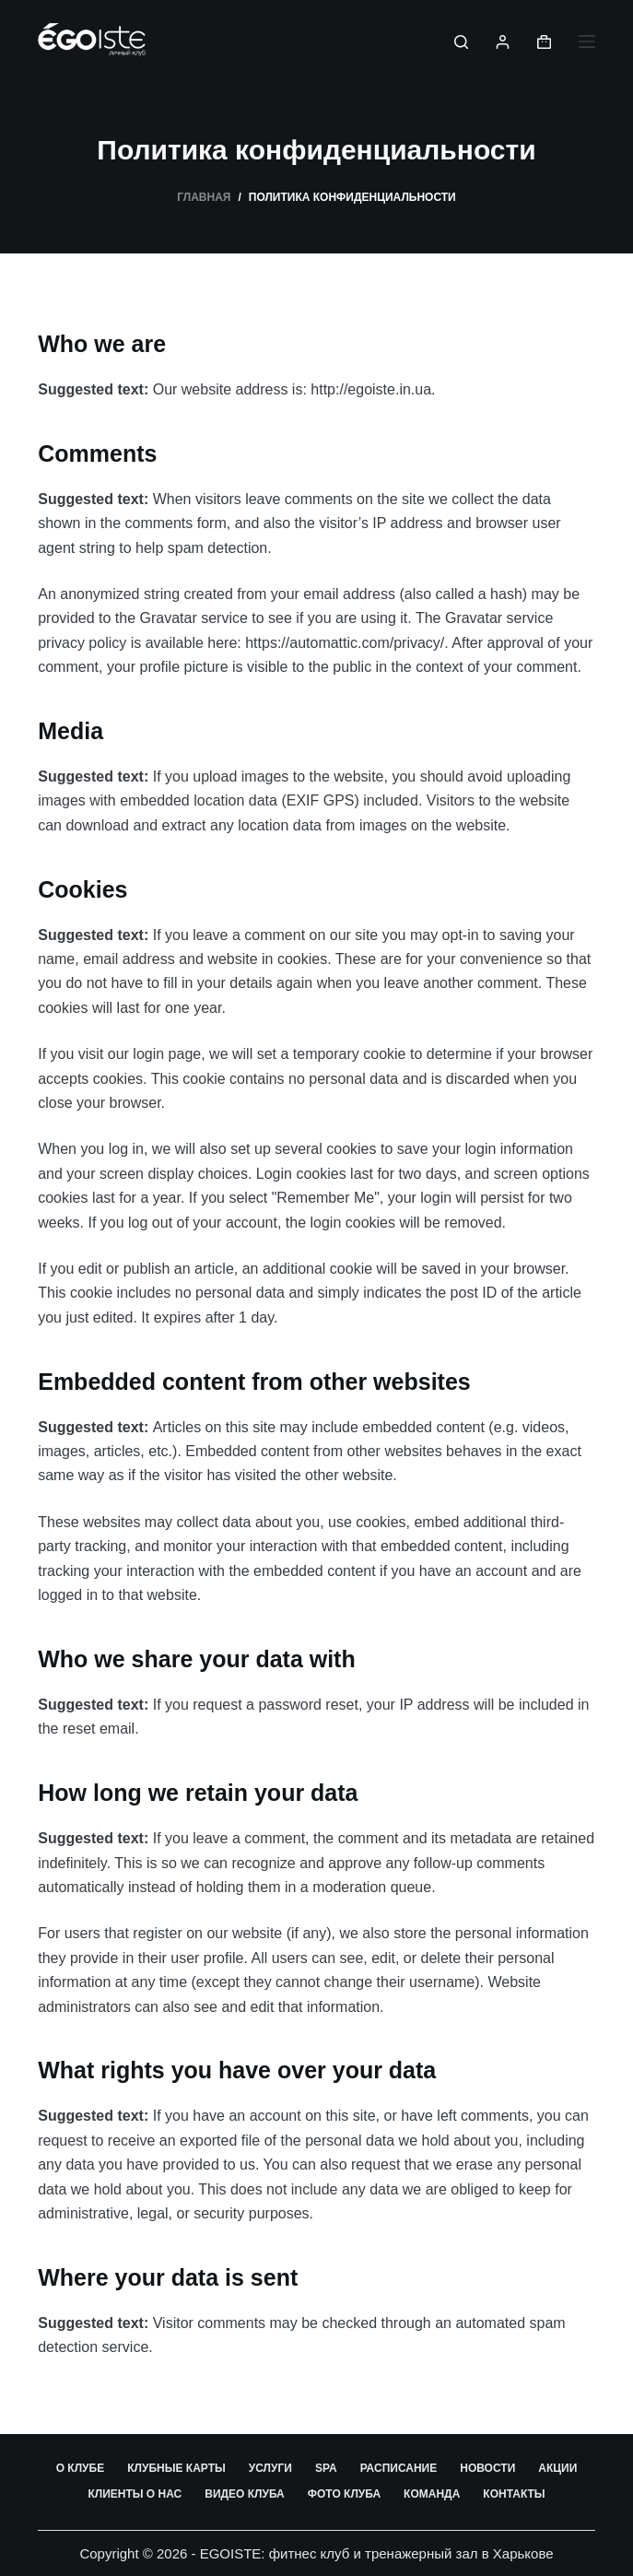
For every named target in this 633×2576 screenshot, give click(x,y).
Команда (432, 2494)
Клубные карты (176, 2468)
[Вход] (503, 42)
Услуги (270, 2468)
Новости (487, 2468)
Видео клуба (245, 2494)
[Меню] (587, 41)
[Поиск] (461, 42)
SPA (326, 2468)
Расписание (399, 2468)
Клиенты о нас (135, 2494)
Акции (557, 2468)
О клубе (80, 2468)
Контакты (514, 2494)
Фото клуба (344, 2494)
